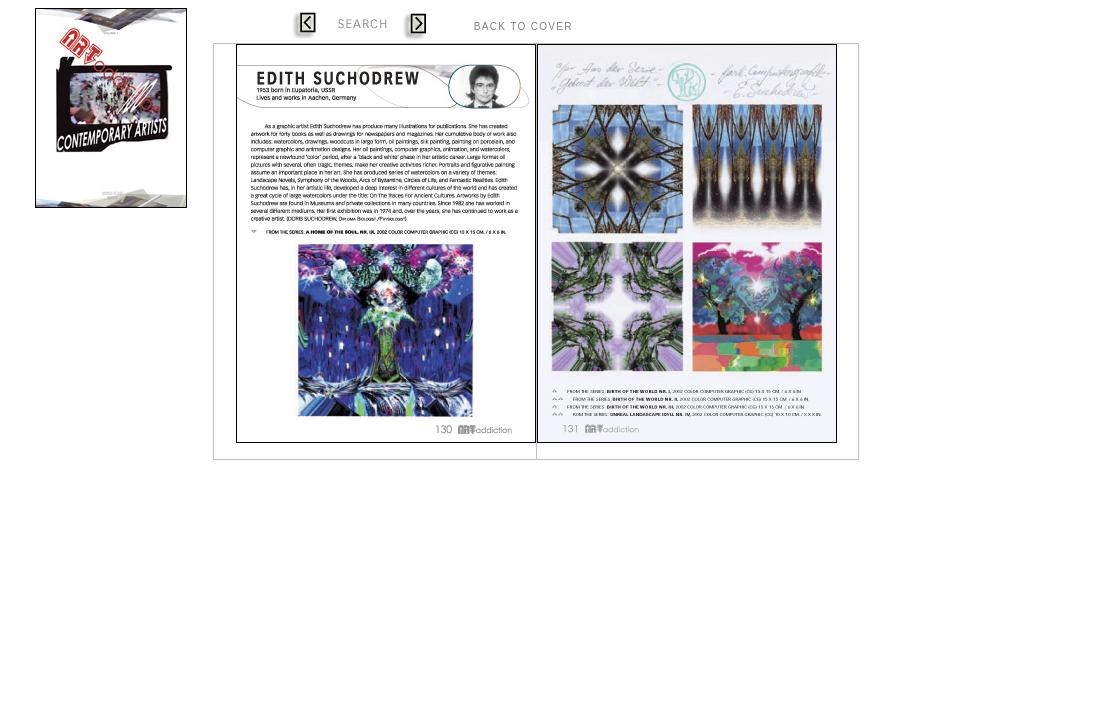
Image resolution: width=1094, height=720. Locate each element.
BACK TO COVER (523, 26)
